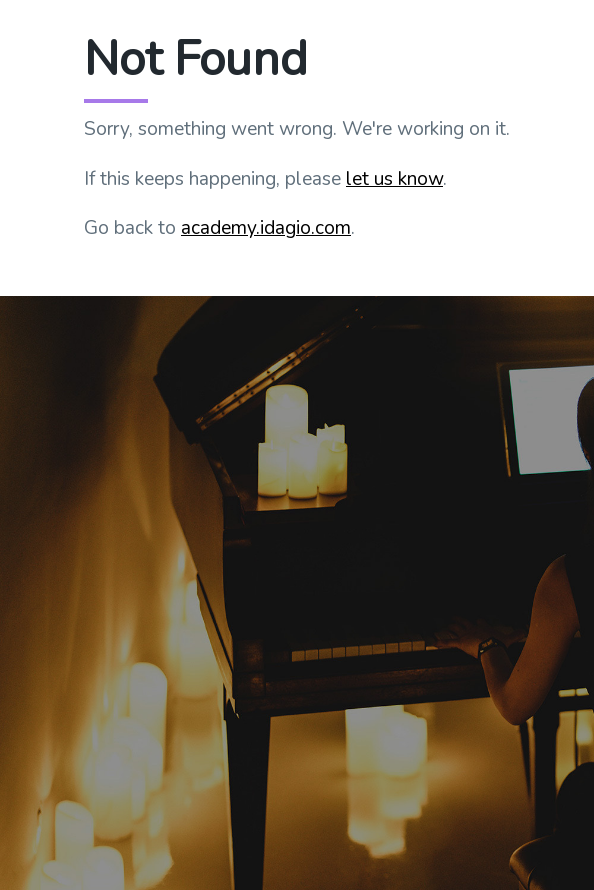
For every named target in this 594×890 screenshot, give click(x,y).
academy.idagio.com (266, 228)
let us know (394, 179)
